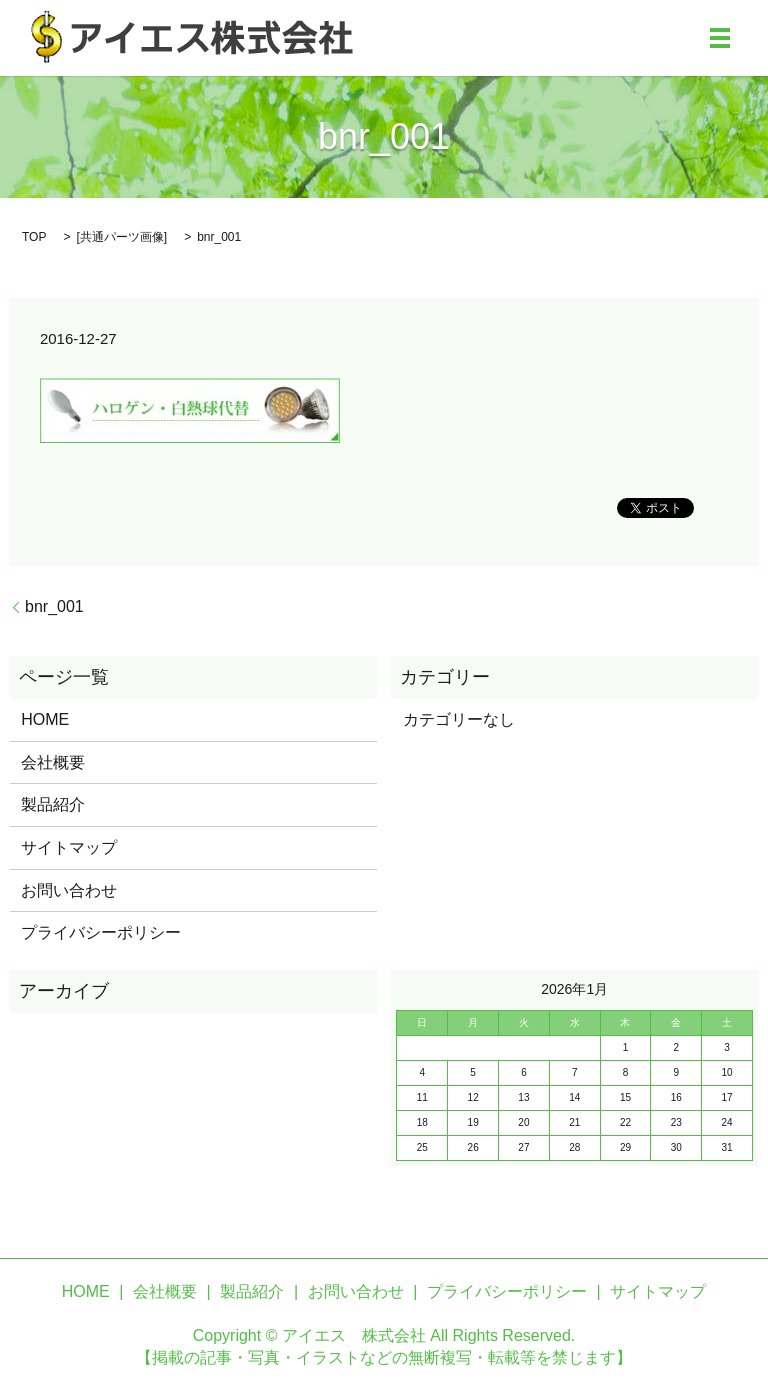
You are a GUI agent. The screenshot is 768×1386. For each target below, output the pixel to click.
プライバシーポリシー (101, 932)
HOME (45, 719)
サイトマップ (69, 847)
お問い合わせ (69, 890)
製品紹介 (53, 804)
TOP (34, 237)
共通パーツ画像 (122, 237)
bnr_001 (54, 606)
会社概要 (53, 762)
